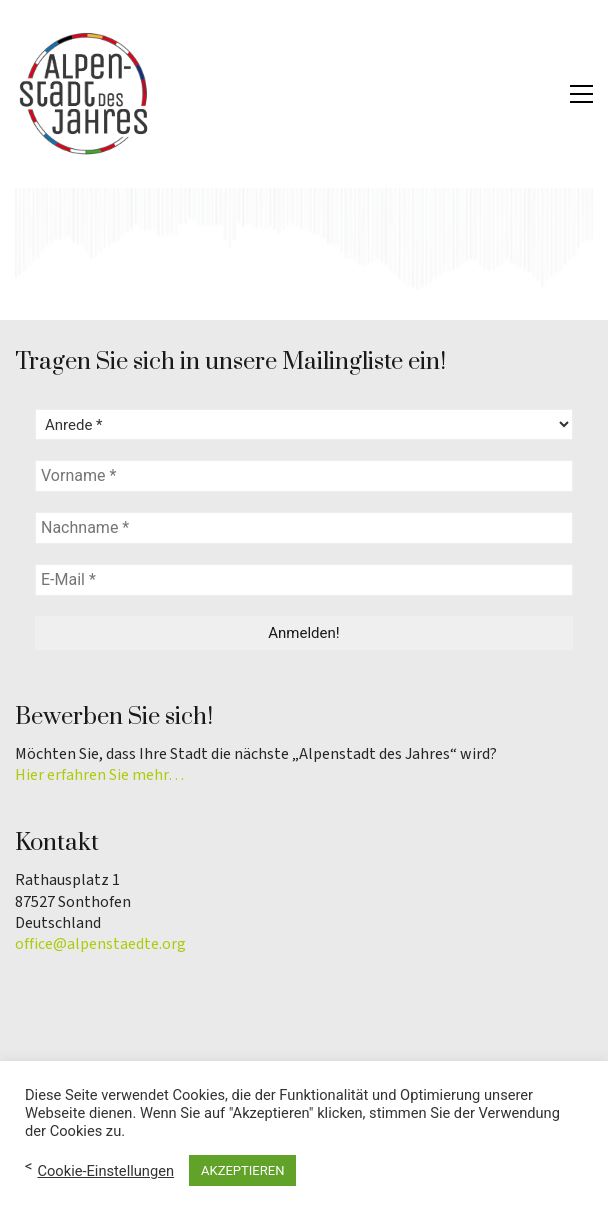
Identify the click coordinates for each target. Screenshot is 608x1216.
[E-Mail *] (304, 580)
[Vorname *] (304, 476)
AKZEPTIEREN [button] (242, 1170)
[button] (581, 94)
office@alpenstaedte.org (100, 944)
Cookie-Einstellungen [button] (105, 1171)
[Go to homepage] (85, 94)
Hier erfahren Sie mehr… (99, 775)
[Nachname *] (304, 528)
